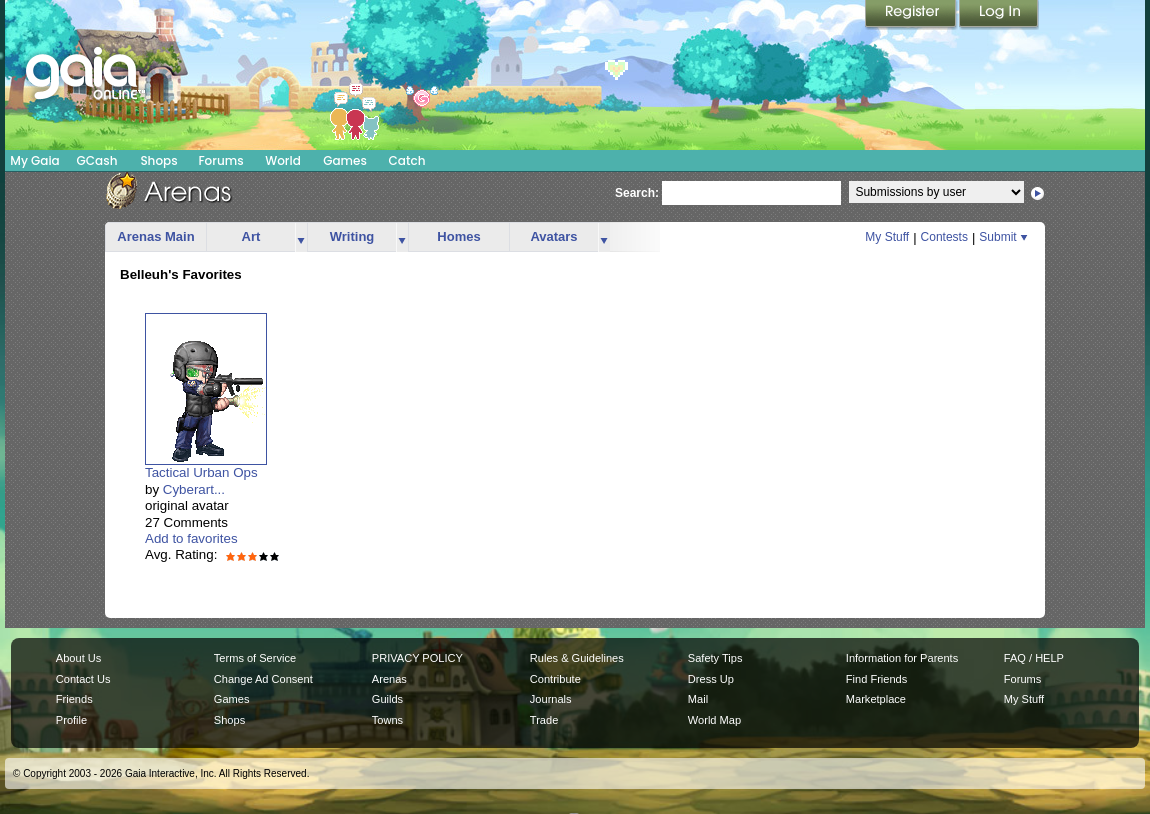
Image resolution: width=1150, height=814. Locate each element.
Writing (352, 236)
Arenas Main (155, 236)
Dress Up (711, 679)
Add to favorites (191, 538)
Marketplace (876, 699)
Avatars (553, 236)
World (283, 160)
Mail (698, 699)
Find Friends (876, 679)
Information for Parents (902, 658)
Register (912, 15)
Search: (637, 193)
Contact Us (83, 679)
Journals (551, 699)
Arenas (389, 679)
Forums (220, 160)
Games (345, 160)
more (301, 237)
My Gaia (34, 160)
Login (999, 15)
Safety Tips (715, 658)
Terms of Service (255, 658)
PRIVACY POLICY (417, 658)
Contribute (555, 679)
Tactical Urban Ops (201, 472)
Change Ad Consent (263, 679)
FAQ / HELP (1034, 658)
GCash (97, 160)
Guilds (387, 699)
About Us (78, 658)
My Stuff (887, 237)
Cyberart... (194, 489)
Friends (74, 699)
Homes (458, 236)
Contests (944, 237)
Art (251, 236)
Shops (158, 160)
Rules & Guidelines (577, 658)
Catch (407, 160)
